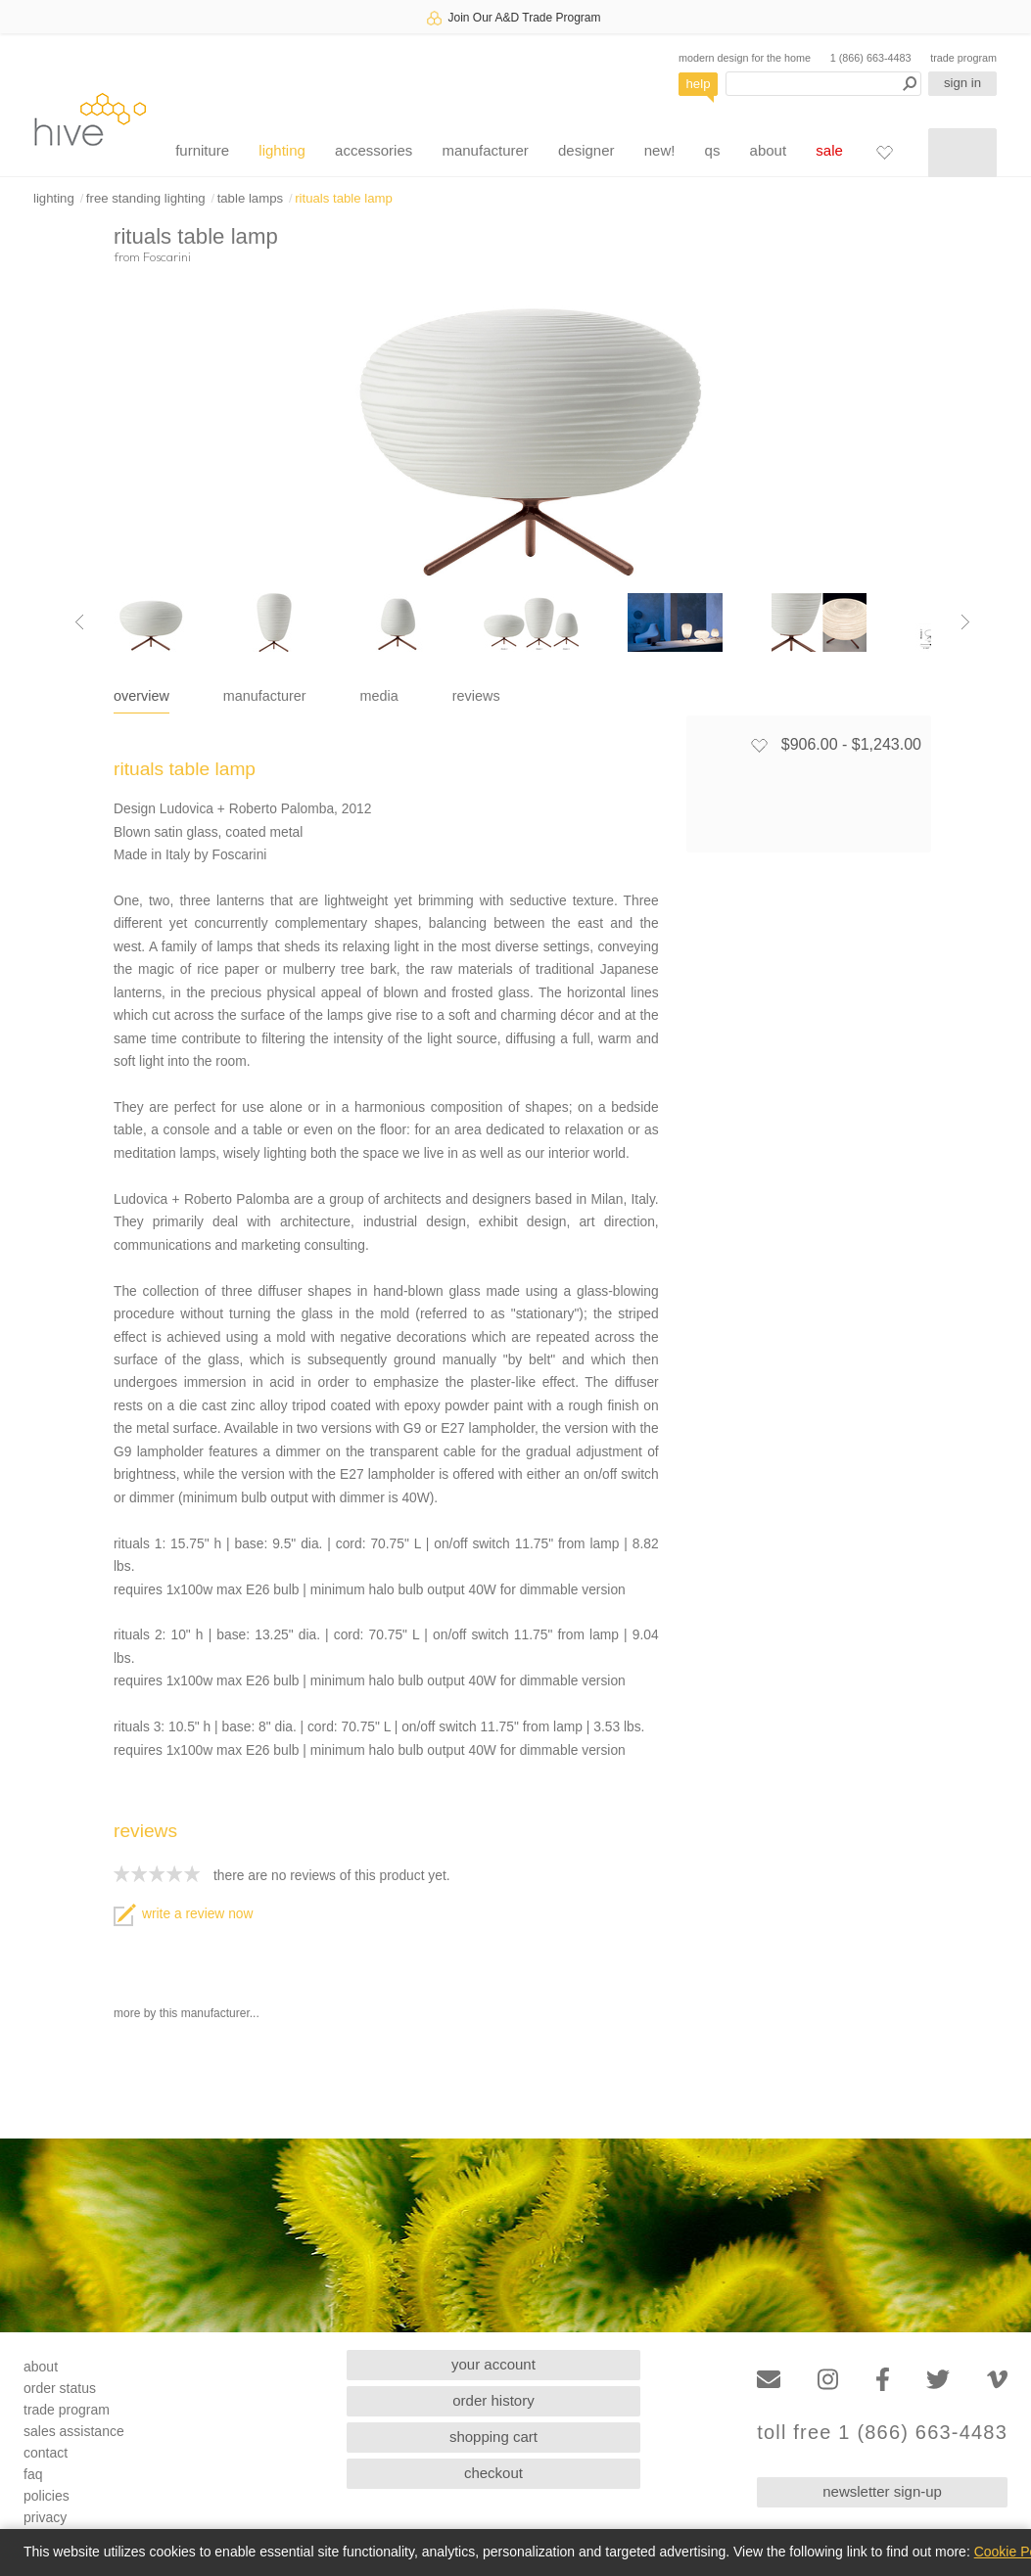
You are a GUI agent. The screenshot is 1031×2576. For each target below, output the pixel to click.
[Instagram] (828, 2380)
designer (586, 150)
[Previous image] (79, 622)
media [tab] (379, 696)
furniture (202, 150)
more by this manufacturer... (186, 2013)
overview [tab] (141, 696)
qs (713, 150)
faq (32, 2474)
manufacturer (485, 150)
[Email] (768, 2380)
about (768, 150)
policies (46, 2496)
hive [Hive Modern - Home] (90, 119)
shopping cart (493, 2436)
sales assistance (73, 2431)
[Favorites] (884, 151)
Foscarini (167, 256)
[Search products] (823, 83)
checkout (493, 2472)
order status (59, 2388)
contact (45, 2453)
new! (660, 150)
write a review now (183, 1914)
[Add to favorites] (759, 745)
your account (493, 2364)
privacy (45, 2517)
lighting (281, 150)
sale (829, 150)
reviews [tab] (476, 696)
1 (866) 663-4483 (871, 58)
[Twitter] (938, 2380)
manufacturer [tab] (264, 696)
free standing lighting (146, 198)
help (698, 83)
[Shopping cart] (962, 152)
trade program (963, 58)
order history (493, 2400)
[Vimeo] (997, 2380)
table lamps (250, 198)
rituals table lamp (344, 198)
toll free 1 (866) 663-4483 (882, 2432)
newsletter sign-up (882, 2491)
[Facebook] (882, 2380)
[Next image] (965, 622)
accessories (373, 150)
